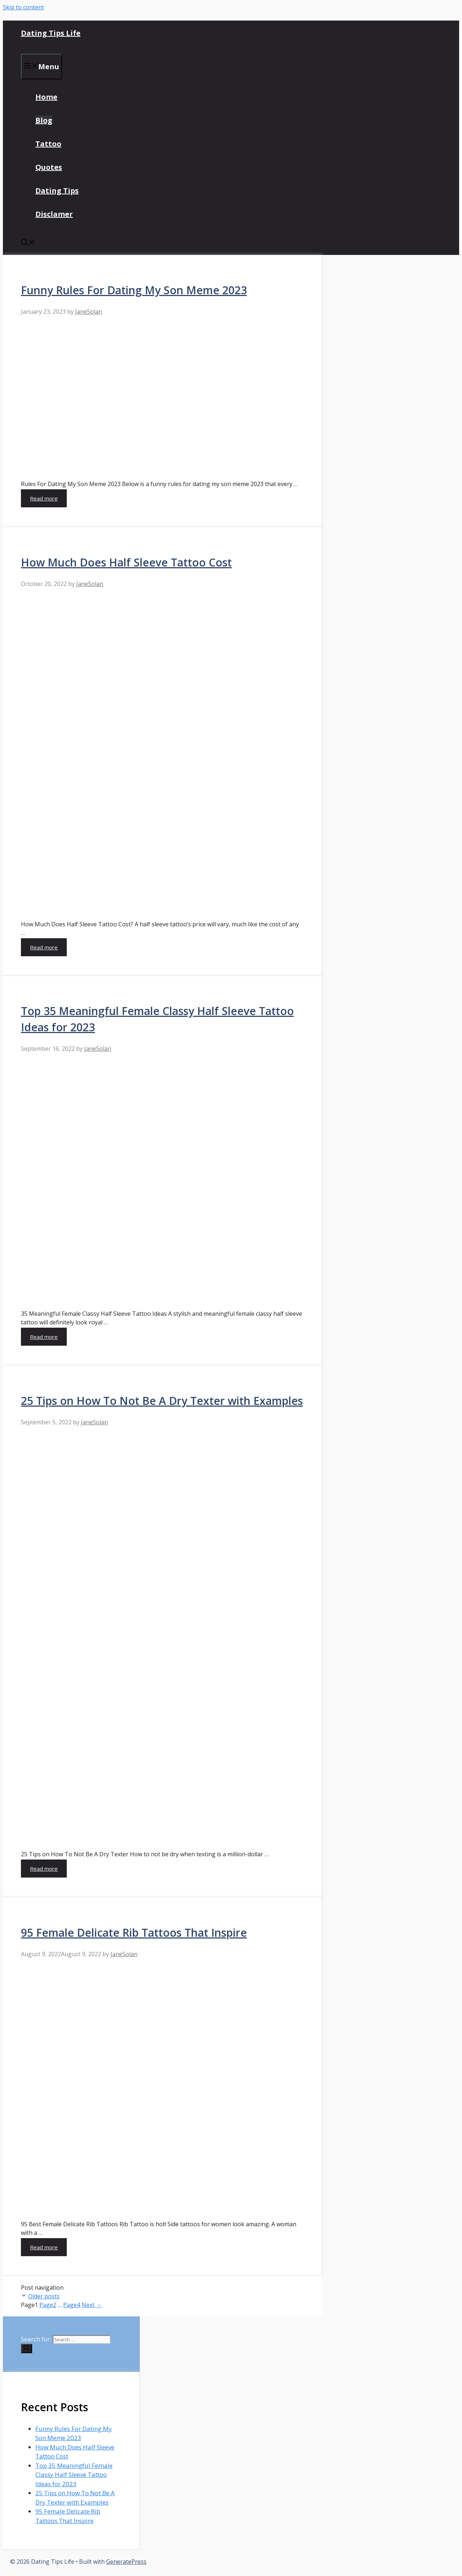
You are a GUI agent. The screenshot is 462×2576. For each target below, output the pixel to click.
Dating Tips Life (50, 33)
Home (46, 97)
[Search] (26, 2348)
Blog (43, 120)
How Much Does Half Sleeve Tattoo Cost (126, 562)
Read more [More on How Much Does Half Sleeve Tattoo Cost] (44, 947)
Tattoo (48, 144)
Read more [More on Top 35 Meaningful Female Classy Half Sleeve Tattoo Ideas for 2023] (44, 1336)
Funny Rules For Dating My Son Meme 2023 (134, 290)
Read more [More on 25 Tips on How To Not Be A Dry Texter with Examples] (44, 1868)
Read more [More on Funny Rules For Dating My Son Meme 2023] (44, 498)
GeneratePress (126, 2562)
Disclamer (54, 214)
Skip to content (23, 7)
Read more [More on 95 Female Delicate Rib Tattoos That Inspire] (44, 2247)
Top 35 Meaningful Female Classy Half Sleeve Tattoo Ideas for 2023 (74, 2474)
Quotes (48, 167)
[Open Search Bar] (28, 243)
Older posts (44, 2296)
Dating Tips (57, 190)
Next (92, 2305)
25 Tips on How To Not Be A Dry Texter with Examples (162, 1400)
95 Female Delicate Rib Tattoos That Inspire (134, 1932)
